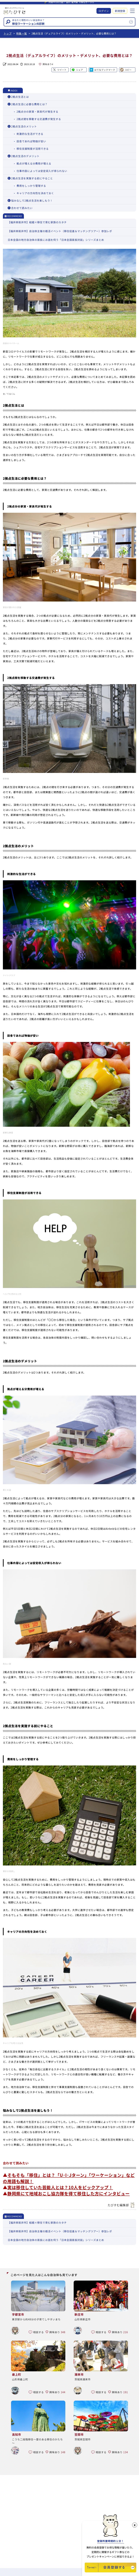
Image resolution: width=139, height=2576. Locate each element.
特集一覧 (21, 33)
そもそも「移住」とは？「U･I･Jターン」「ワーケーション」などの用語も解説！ (68, 2178)
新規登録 (120, 11)
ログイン (104, 11)
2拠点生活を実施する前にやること (33, 178)
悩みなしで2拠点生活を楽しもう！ (33, 200)
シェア (77, 70)
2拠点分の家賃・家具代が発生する (38, 111)
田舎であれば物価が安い (32, 141)
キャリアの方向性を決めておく (36, 193)
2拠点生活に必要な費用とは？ (30, 104)
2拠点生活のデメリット (26, 156)
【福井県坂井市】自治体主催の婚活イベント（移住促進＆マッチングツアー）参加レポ (60, 231)
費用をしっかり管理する (32, 185)
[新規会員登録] (110, 2571)
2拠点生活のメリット (25, 126)
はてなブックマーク (102, 70)
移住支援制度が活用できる (33, 148)
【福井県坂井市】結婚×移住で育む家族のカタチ (37, 222)
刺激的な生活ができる (30, 134)
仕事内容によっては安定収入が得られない (42, 171)
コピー (126, 70)
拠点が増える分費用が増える (34, 163)
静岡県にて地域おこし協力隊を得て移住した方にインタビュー (70, 2193)
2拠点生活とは (21, 97)
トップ (8, 33)
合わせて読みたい (22, 208)
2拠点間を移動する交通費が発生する (39, 119)
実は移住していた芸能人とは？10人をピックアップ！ (61, 2187)
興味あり (48, 64)
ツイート (59, 70)
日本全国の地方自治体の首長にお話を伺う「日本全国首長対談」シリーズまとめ (56, 240)
